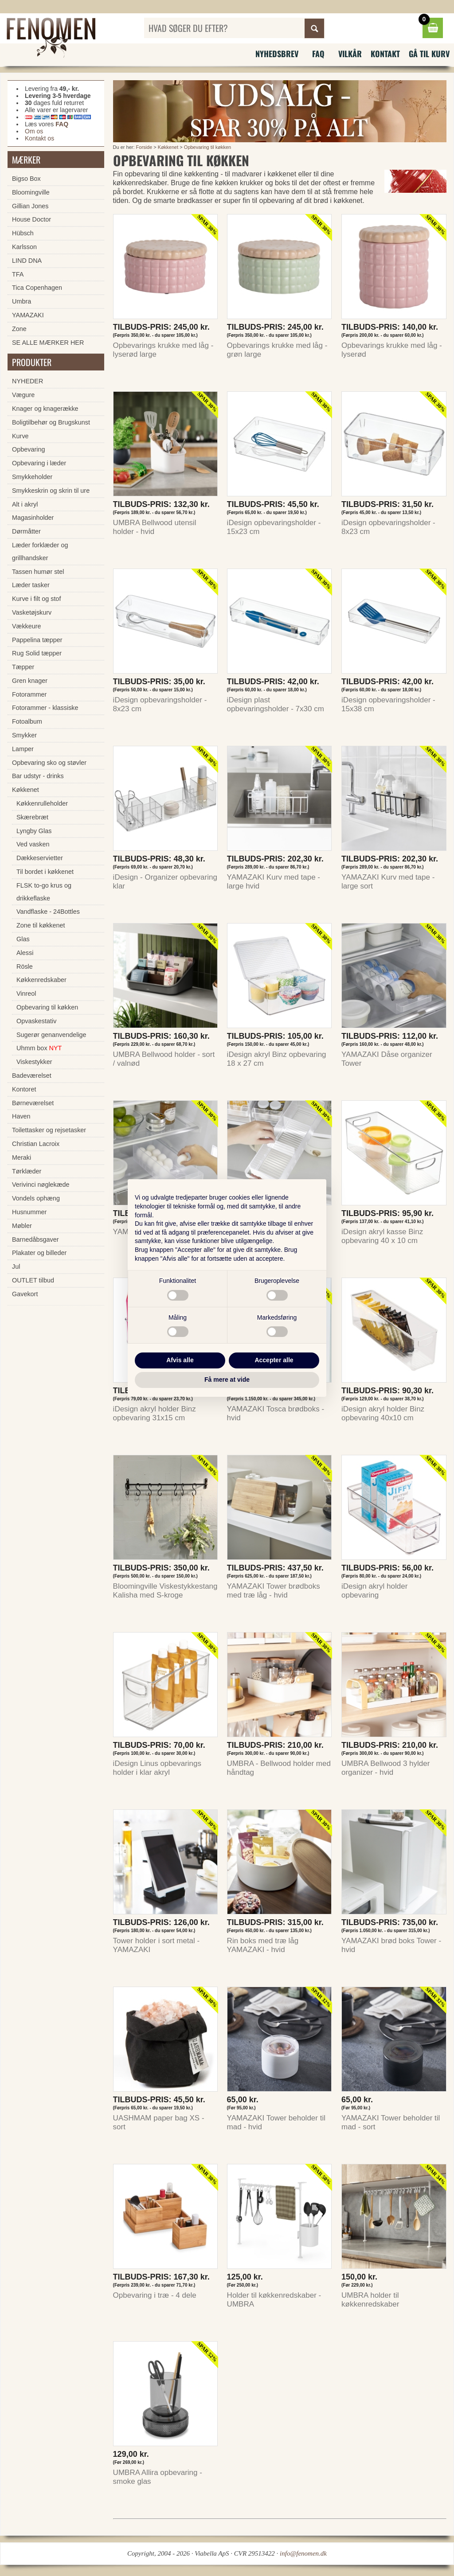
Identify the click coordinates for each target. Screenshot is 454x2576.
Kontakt (385, 53)
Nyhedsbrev (276, 53)
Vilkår (350, 53)
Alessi (24, 952)
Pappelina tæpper (37, 639)
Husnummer (29, 1212)
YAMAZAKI (28, 315)
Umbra (21, 301)
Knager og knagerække (45, 408)
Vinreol (26, 993)
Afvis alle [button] (179, 1360)
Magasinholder (33, 517)
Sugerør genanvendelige (51, 1034)
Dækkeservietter (39, 857)
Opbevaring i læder (39, 463)
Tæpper (23, 666)
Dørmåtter (26, 531)
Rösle (24, 966)
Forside (144, 147)
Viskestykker (34, 1061)
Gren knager (29, 680)
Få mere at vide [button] (227, 1379)
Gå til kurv (429, 53)
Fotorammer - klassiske (45, 707)
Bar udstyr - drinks (38, 775)
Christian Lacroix (35, 1143)
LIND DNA (27, 260)
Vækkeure (26, 626)
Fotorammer (29, 694)
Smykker (24, 735)
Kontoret (24, 1089)
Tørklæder (26, 1171)
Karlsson (24, 246)
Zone (19, 328)
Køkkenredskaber (41, 979)
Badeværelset (31, 1075)
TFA (17, 274)
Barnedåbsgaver (35, 1239)
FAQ (318, 53)
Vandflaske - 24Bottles (48, 911)
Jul (16, 1266)
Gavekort (25, 1294)
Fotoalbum (27, 721)
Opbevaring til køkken (207, 147)
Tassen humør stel (38, 571)
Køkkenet (168, 147)
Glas (23, 939)
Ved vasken (32, 844)
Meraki (21, 1157)
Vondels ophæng (36, 1198)
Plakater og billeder (39, 1252)
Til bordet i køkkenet (45, 871)
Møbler (22, 1225)
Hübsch (23, 233)
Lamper (23, 748)
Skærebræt (32, 817)
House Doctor (31, 219)
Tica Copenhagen (37, 287)
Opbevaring (28, 449)
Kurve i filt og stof (36, 598)
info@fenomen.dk (303, 2553)
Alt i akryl (25, 504)
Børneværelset (33, 1103)
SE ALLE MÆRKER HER (48, 342)
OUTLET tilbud (33, 1280)
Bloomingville (31, 192)
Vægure (23, 394)
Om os (34, 131)
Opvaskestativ (36, 1021)
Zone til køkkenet (40, 925)
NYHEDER (27, 381)
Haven (21, 1116)
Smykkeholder (32, 476)
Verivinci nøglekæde (41, 1184)
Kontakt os (39, 138)
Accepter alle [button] (273, 1360)
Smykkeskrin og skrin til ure (51, 490)
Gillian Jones (30, 206)
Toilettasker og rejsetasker (49, 1130)
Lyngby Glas (33, 830)
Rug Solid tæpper (37, 653)
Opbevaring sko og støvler (49, 762)
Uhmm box (39, 1048)
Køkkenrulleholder (42, 803)
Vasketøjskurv (31, 612)
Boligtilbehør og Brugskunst (51, 422)
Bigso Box (26, 178)
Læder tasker (31, 584)
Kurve (20, 436)
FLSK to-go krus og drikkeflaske (43, 892)
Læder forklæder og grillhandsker (40, 551)
